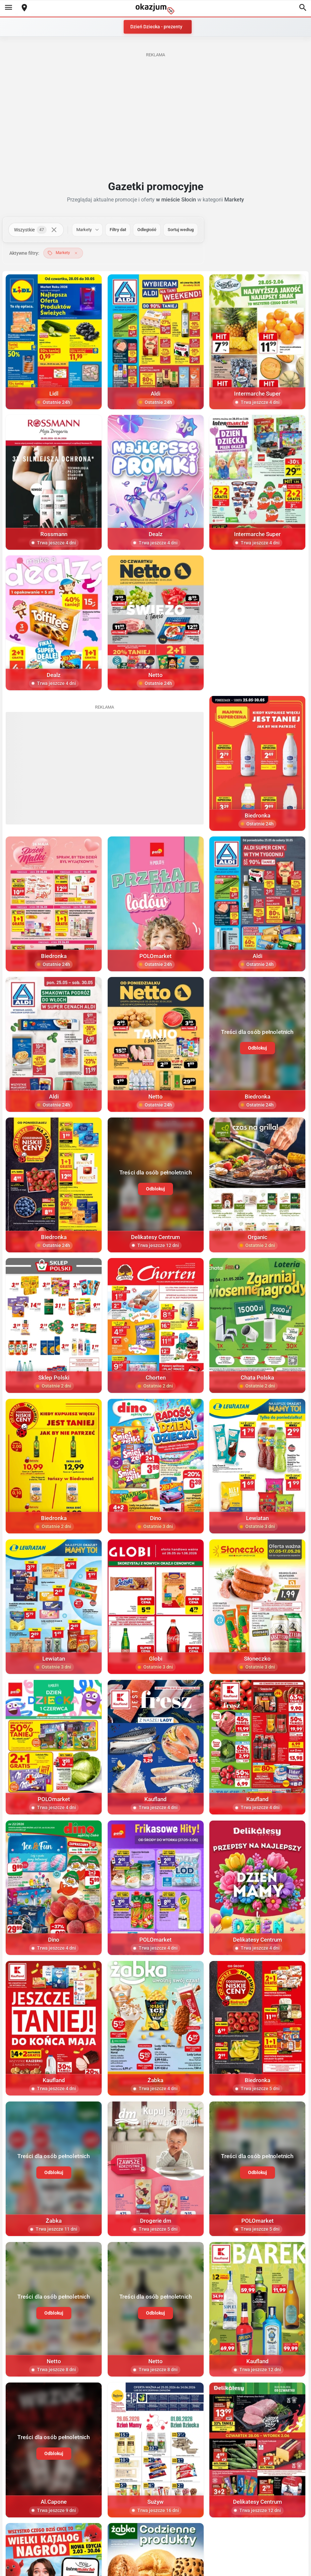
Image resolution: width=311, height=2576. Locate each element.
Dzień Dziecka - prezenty (156, 26)
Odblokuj (257, 1048)
